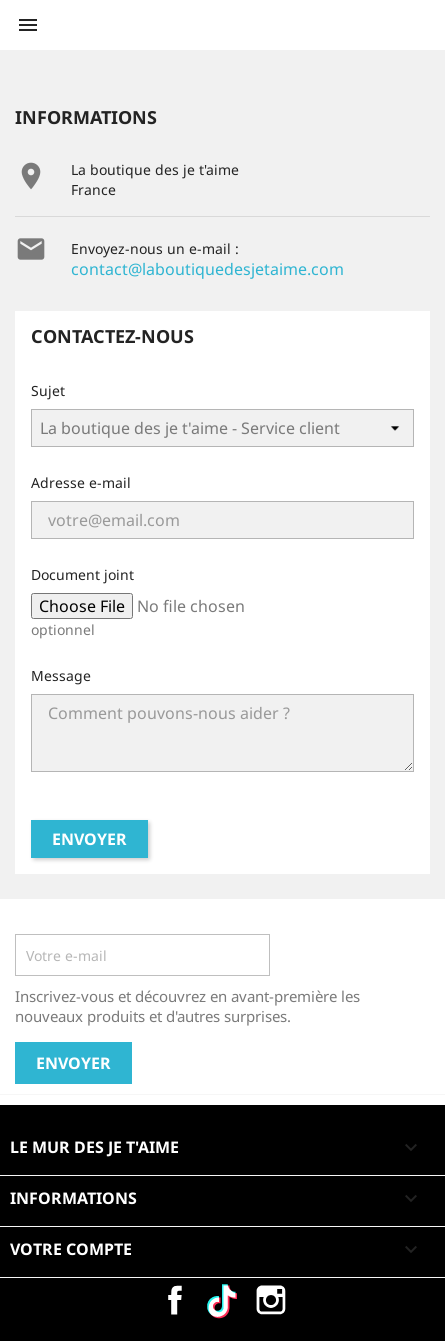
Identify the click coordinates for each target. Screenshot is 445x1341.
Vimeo (223, 1300)
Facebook (175, 1300)
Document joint (82, 574)
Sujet (48, 390)
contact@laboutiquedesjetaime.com (207, 269)
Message (61, 675)
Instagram (271, 1300)
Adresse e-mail (81, 482)
